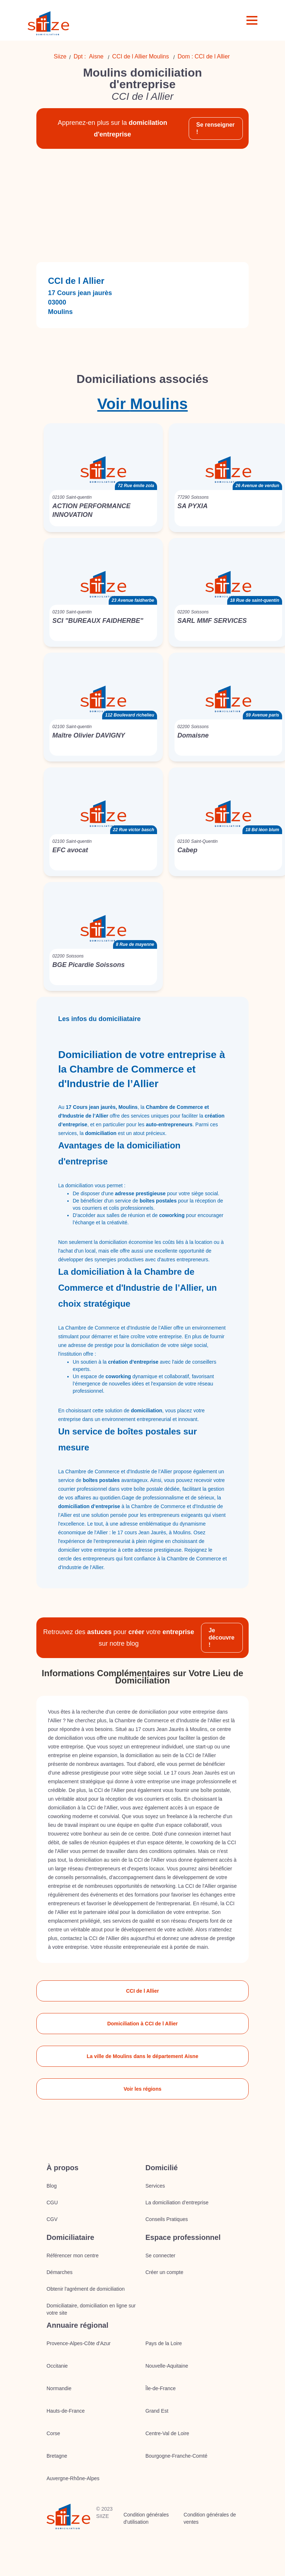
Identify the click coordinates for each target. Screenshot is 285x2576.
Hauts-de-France (66, 2411)
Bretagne (57, 2456)
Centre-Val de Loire (167, 2433)
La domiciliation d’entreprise (177, 2202)
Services (155, 2186)
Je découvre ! (221, 1637)
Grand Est (156, 2411)
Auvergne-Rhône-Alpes (73, 2478)
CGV (52, 2219)
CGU (52, 2202)
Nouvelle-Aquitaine (166, 2366)
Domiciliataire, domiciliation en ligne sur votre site (91, 2309)
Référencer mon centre (73, 2255)
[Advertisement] (139, 205)
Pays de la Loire (163, 2343)
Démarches (60, 2272)
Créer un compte (164, 2272)
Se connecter (160, 2255)
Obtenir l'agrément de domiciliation (86, 2289)
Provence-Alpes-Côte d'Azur (79, 2343)
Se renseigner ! (215, 128)
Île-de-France (160, 2388)
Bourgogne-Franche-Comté (176, 2456)
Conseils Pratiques (166, 2219)
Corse (53, 2433)
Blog (52, 2186)
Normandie (59, 2388)
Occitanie (57, 2366)
